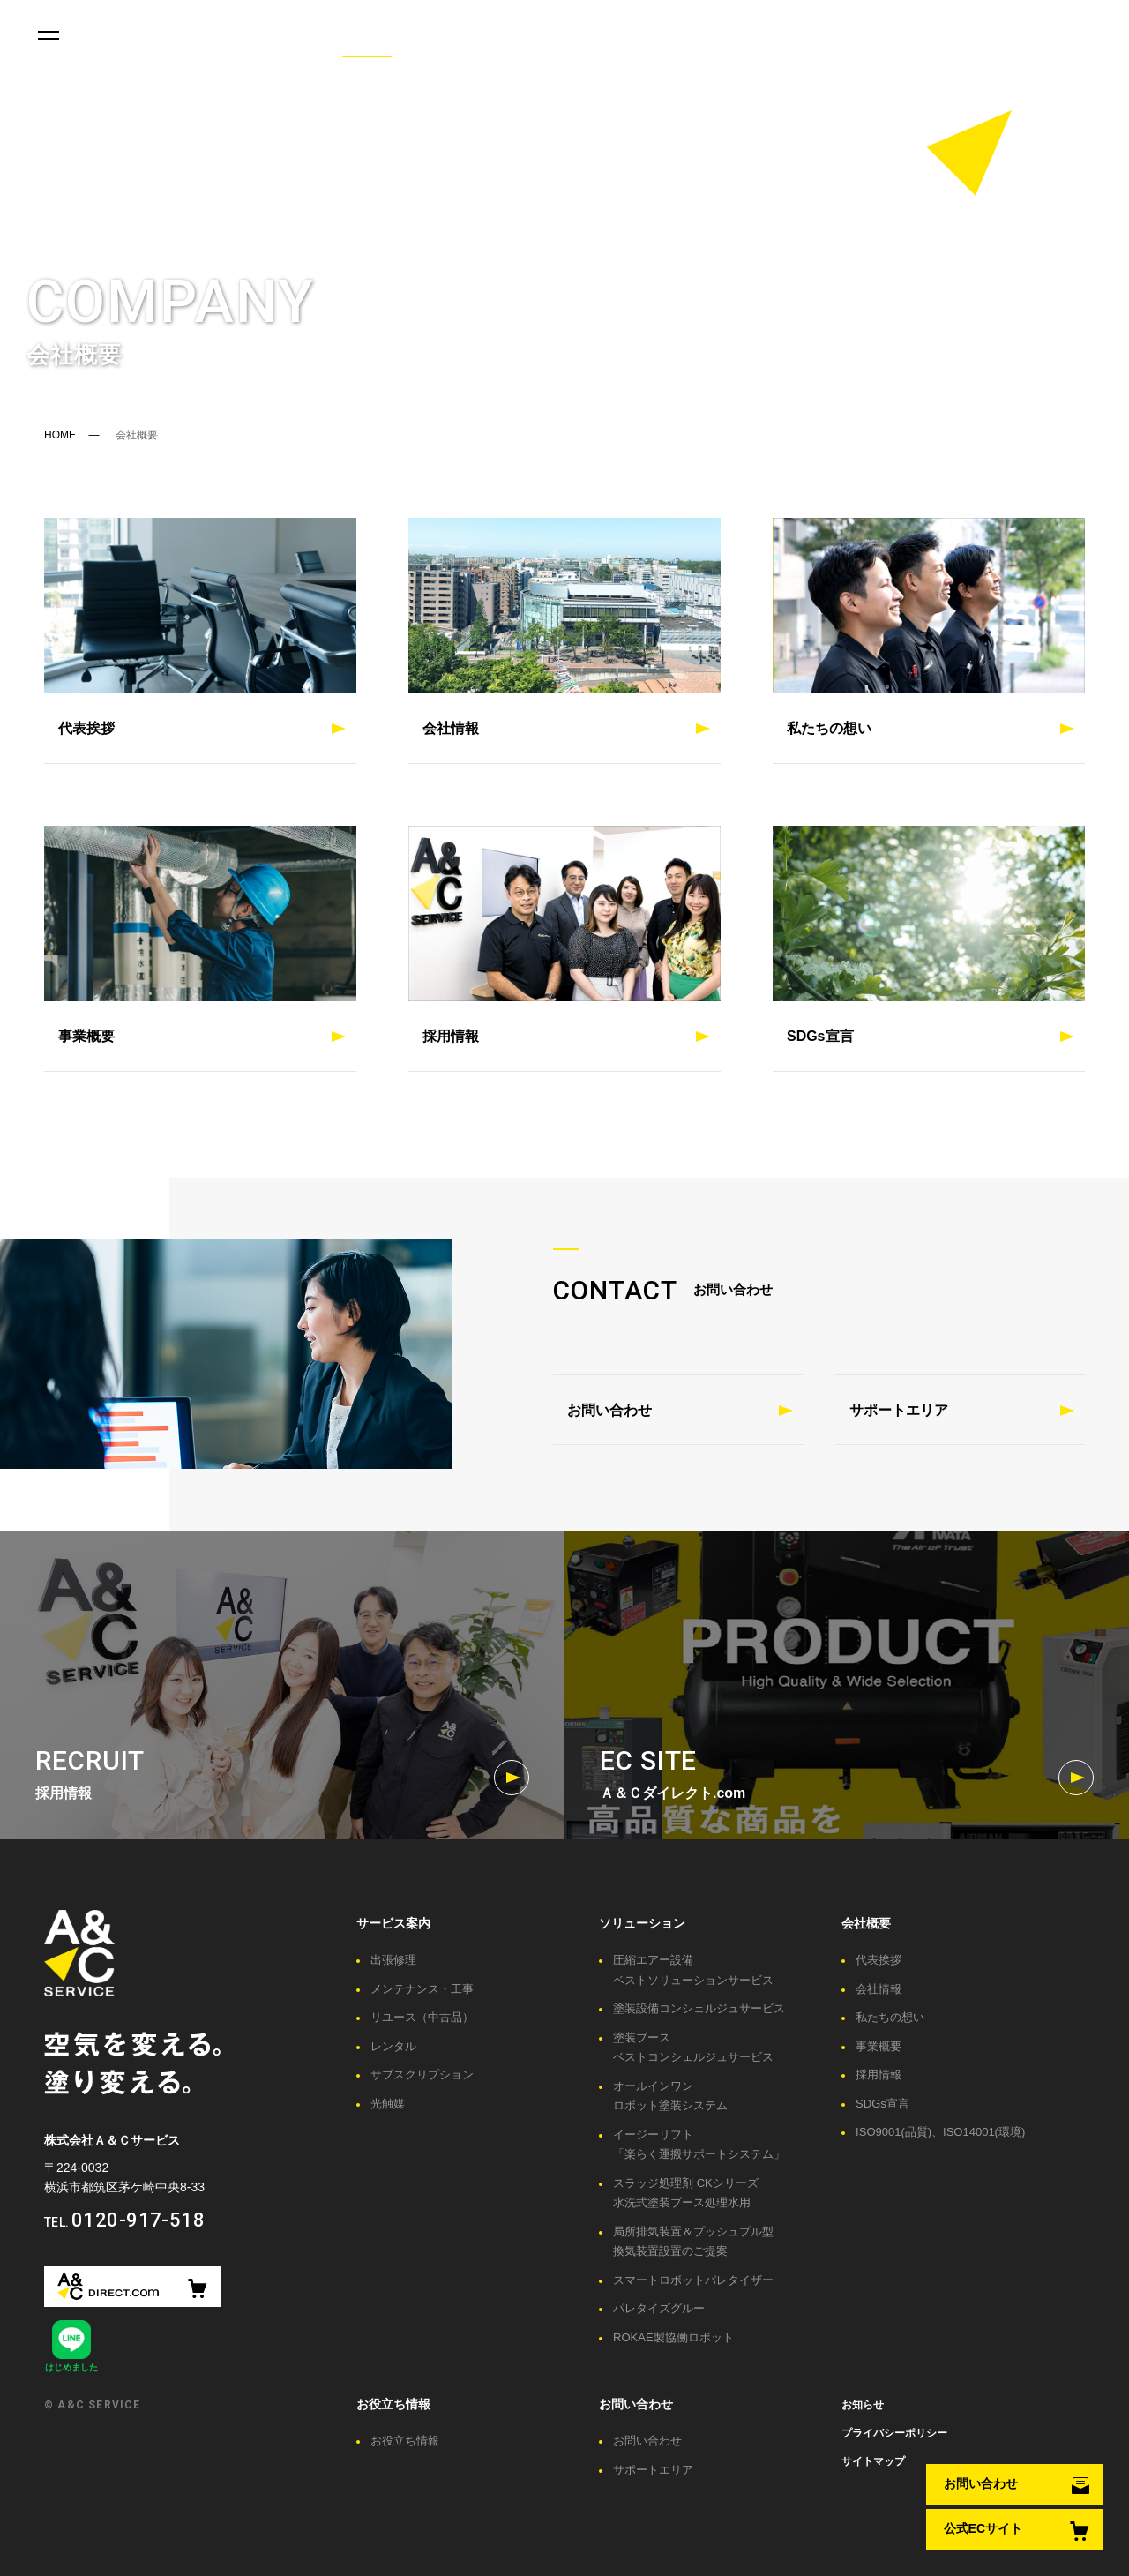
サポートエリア (898, 1410)
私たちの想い (890, 2017)
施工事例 (603, 35)
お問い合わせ (709, 35)
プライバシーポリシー (894, 2433)
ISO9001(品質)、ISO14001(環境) (940, 2131)
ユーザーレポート (485, 35)
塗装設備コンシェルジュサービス (699, 2008)
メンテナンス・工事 (422, 1989)
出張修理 (393, 1959)
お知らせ (862, 2405)
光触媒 (387, 2103)
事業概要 (878, 2046)
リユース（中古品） (422, 2017)
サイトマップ (873, 2461)
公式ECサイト (983, 2529)
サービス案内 (143, 35)
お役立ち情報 (261, 35)
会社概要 (367, 35)
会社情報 (878, 1989)
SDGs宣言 (882, 2103)
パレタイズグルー (659, 2308)
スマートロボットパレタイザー (693, 2280)
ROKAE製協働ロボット (673, 2337)
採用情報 (878, 2074)
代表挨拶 (878, 1959)
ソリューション (642, 1923)
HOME (60, 435)
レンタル (393, 2046)
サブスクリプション (422, 2074)
